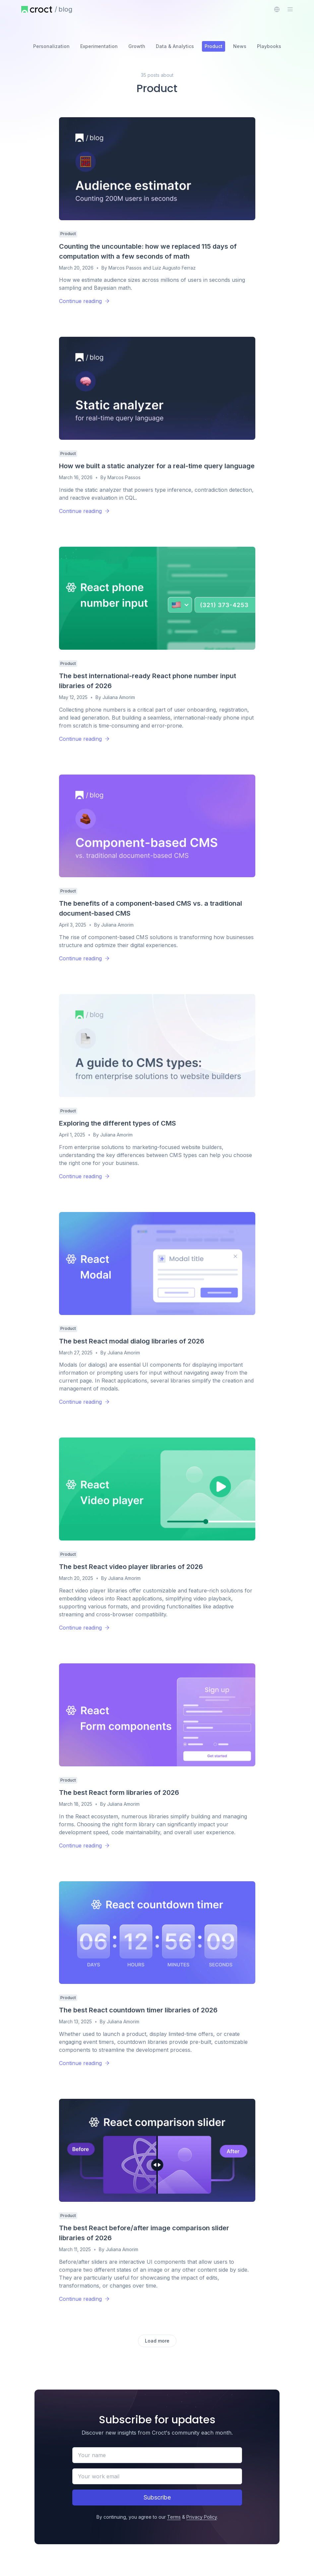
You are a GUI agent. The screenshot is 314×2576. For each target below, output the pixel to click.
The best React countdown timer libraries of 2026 (138, 2010)
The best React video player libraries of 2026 (131, 1567)
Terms (174, 2517)
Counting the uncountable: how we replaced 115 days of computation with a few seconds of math (148, 251)
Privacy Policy (201, 2517)
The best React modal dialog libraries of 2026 (131, 1341)
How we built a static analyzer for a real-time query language (157, 466)
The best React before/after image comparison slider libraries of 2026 (144, 2233)
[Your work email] (157, 2476)
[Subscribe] (157, 2497)
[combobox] (277, 9)
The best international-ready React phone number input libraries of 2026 (147, 681)
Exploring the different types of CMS (117, 1123)
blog (65, 9)
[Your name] (157, 2455)
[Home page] (36, 9)
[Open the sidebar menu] (290, 9)
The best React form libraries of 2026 (119, 1792)
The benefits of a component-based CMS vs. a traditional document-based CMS (150, 908)
